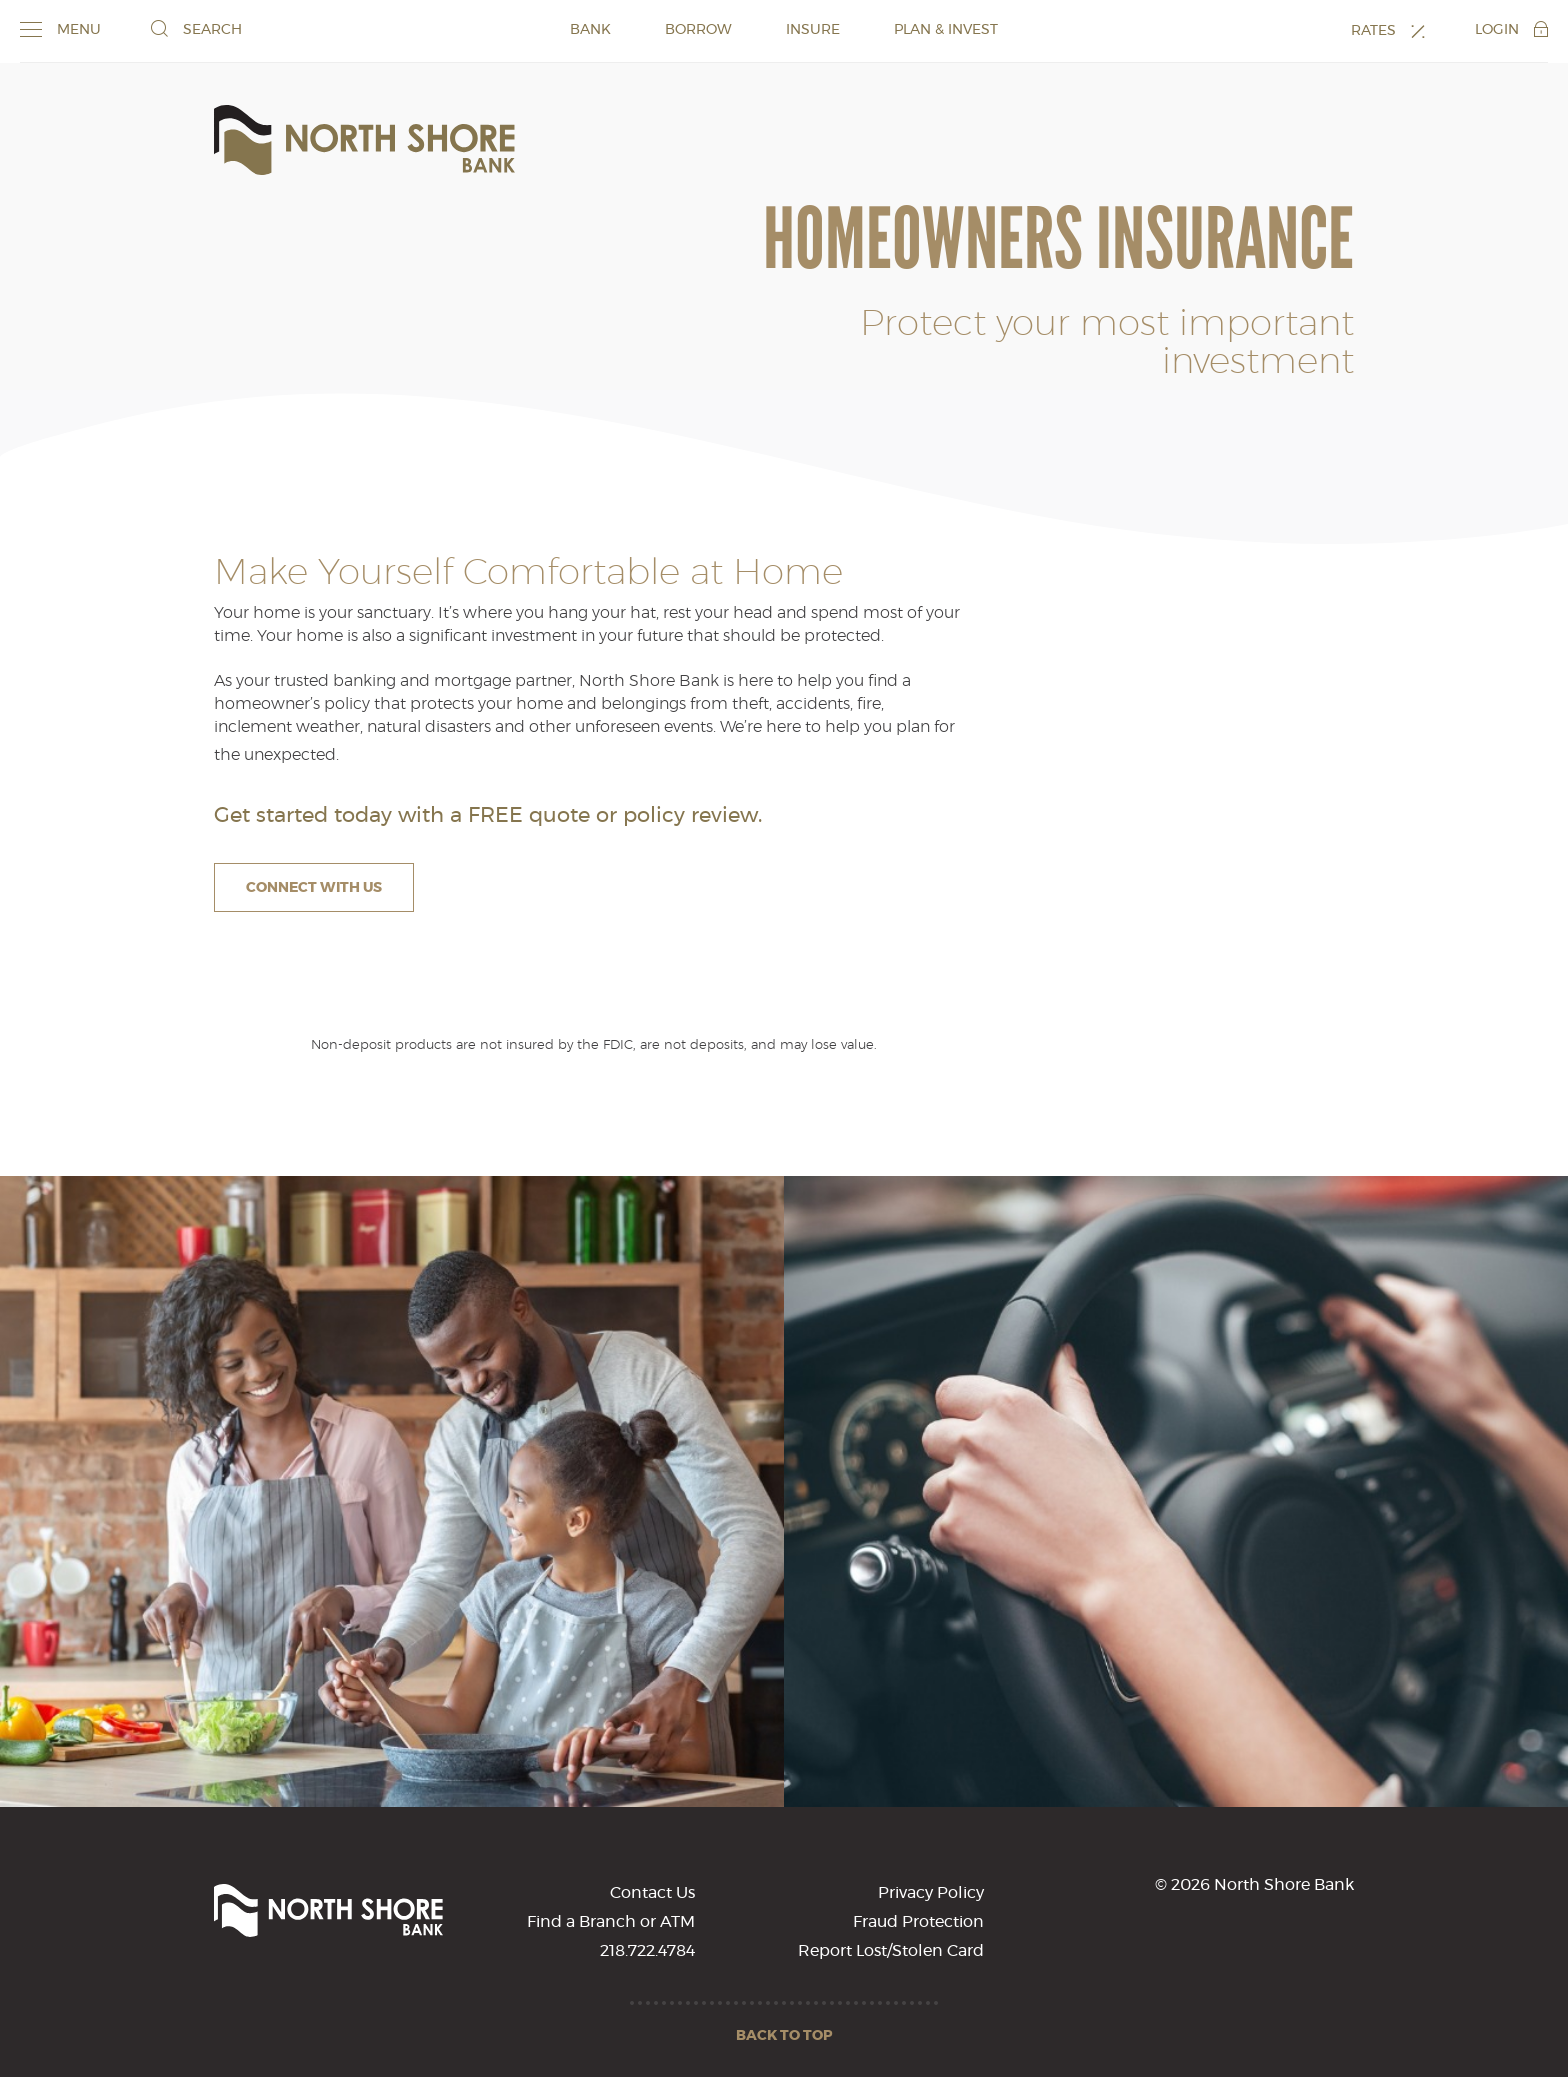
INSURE (813, 30)
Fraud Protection (918, 1922)
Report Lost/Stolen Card (891, 1951)
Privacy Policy (931, 1893)
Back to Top (784, 2036)
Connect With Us (314, 888)
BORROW (698, 30)
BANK (590, 30)
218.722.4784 (647, 1951)
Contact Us (652, 1893)
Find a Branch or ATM (611, 1922)
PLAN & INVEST (946, 30)
